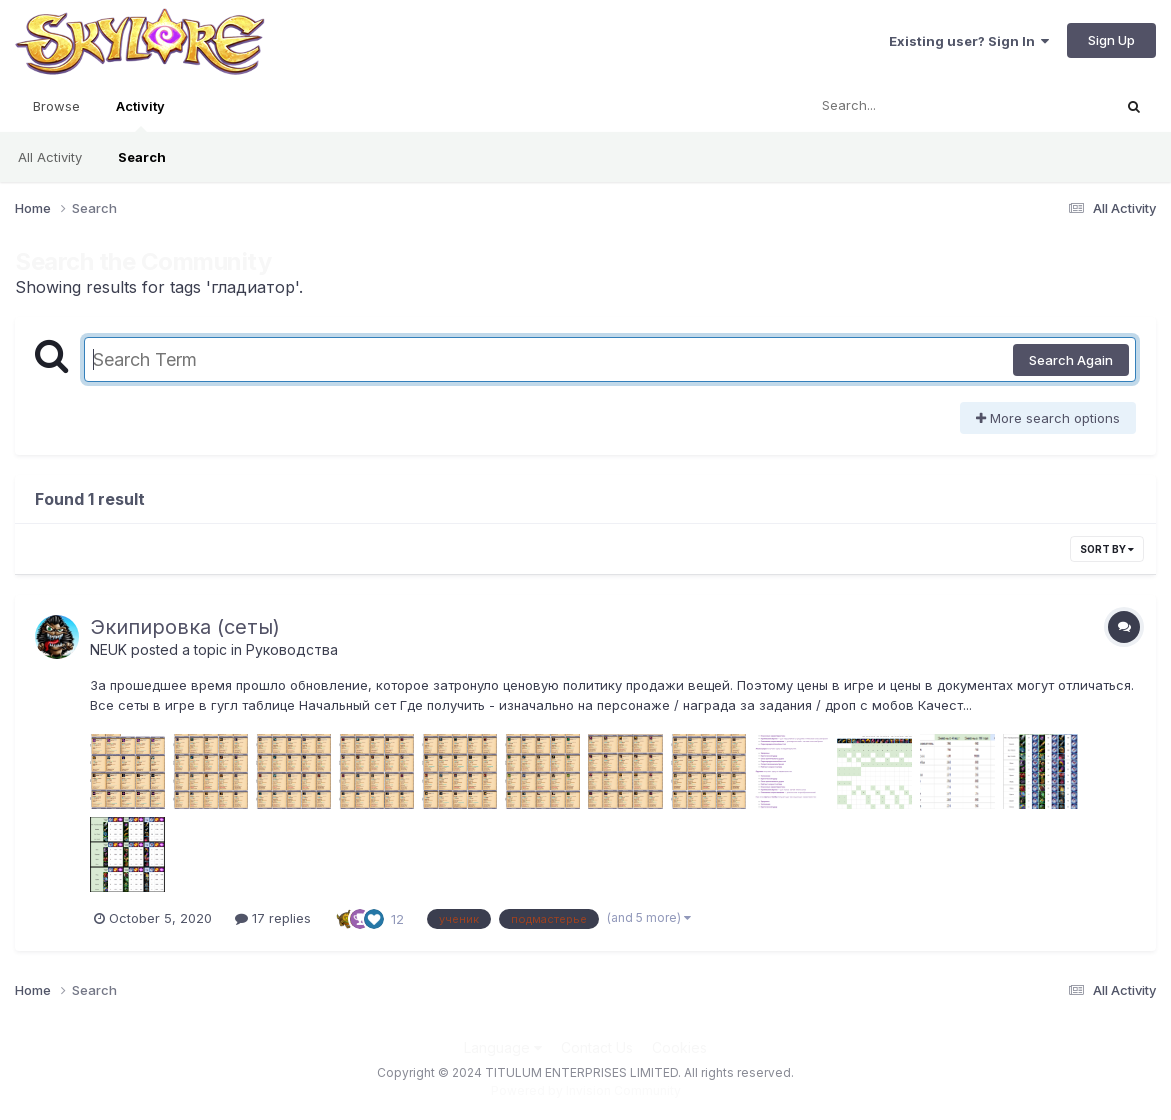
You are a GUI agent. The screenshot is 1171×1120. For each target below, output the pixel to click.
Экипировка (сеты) (185, 627)
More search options (1048, 418)
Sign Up (1111, 40)
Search (142, 157)
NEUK (108, 649)
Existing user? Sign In (969, 41)
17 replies (273, 918)
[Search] (904, 106)
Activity (140, 115)
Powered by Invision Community (586, 1090)
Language (503, 1047)
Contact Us (597, 1047)
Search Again (1071, 360)
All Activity (50, 157)
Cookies (679, 1047)
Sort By (1107, 549)
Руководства (292, 649)
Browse (56, 106)
